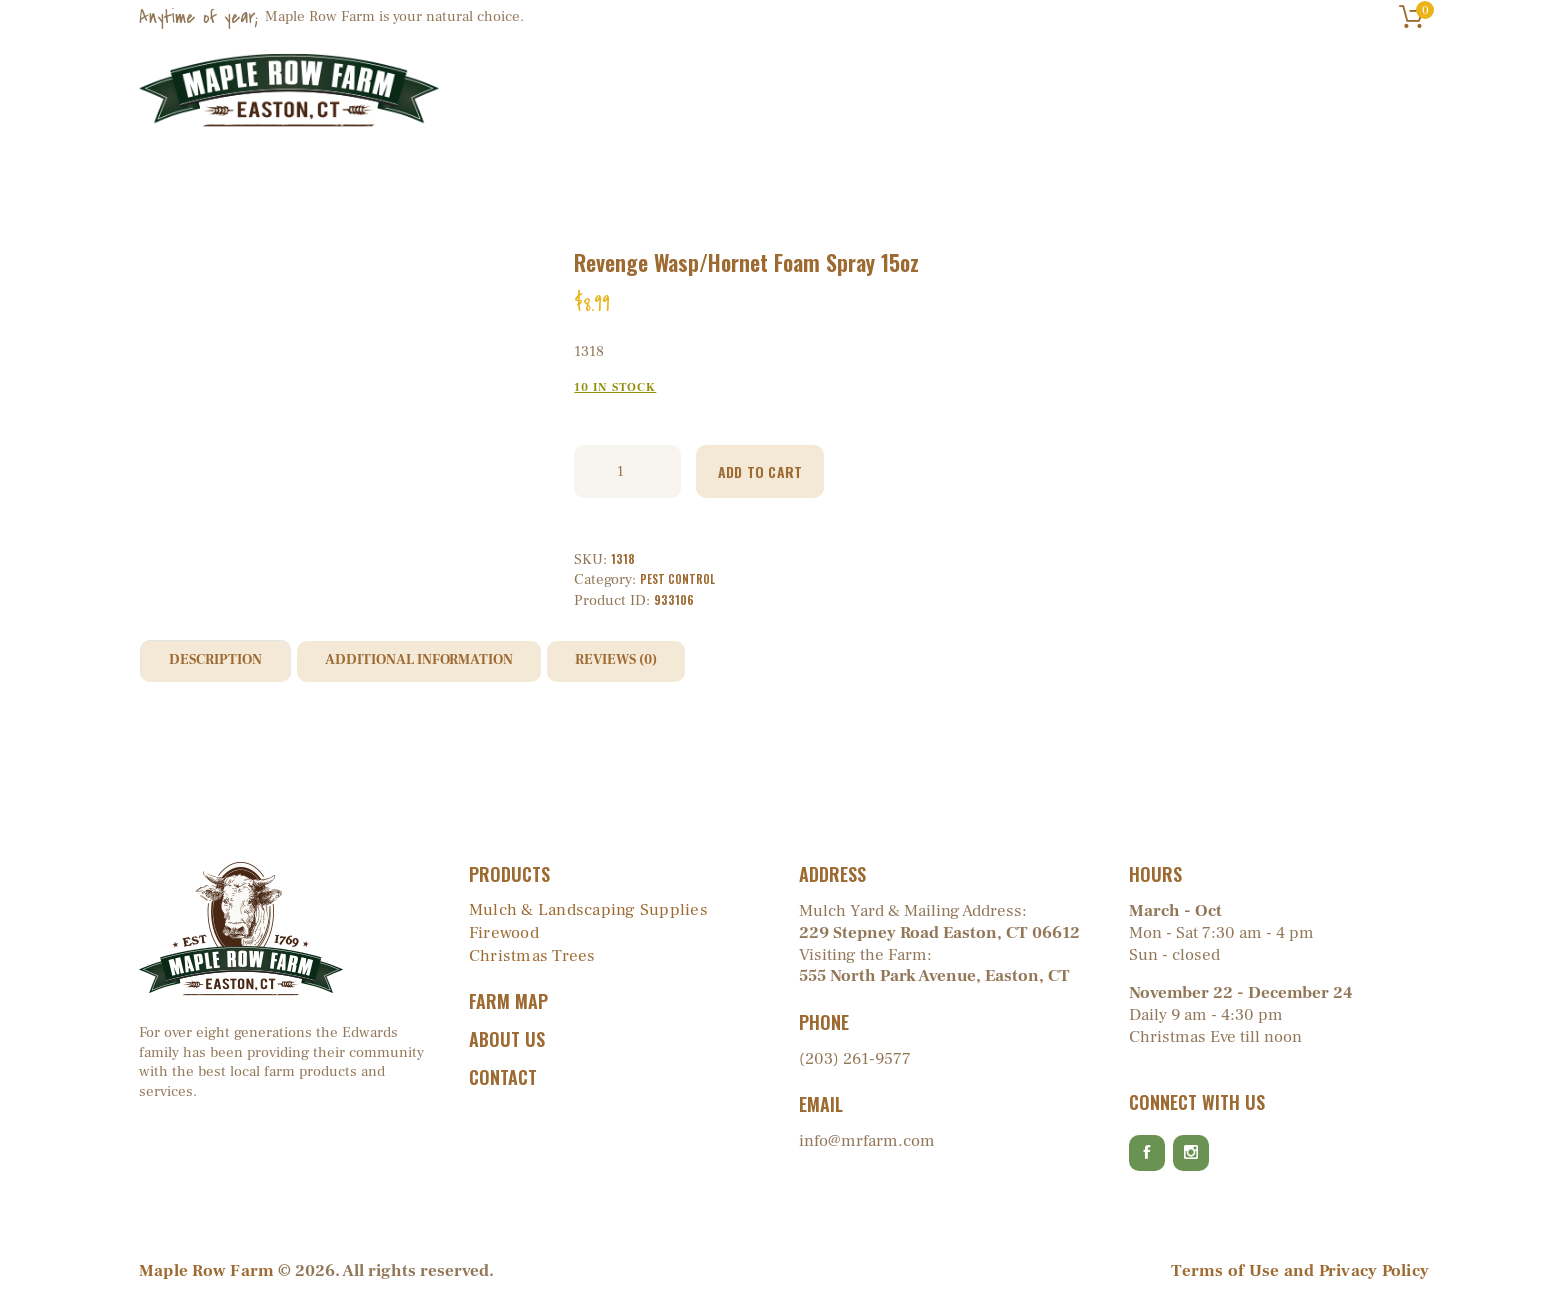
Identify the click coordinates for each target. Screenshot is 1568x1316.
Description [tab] (221, 662)
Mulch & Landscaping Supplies (585, 912)
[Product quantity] (627, 471)
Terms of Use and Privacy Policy (1304, 1282)
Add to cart (771, 471)
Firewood (503, 935)
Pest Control (678, 579)
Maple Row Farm (205, 1282)
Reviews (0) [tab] (654, 662)
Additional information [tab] (440, 662)
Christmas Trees (530, 958)
